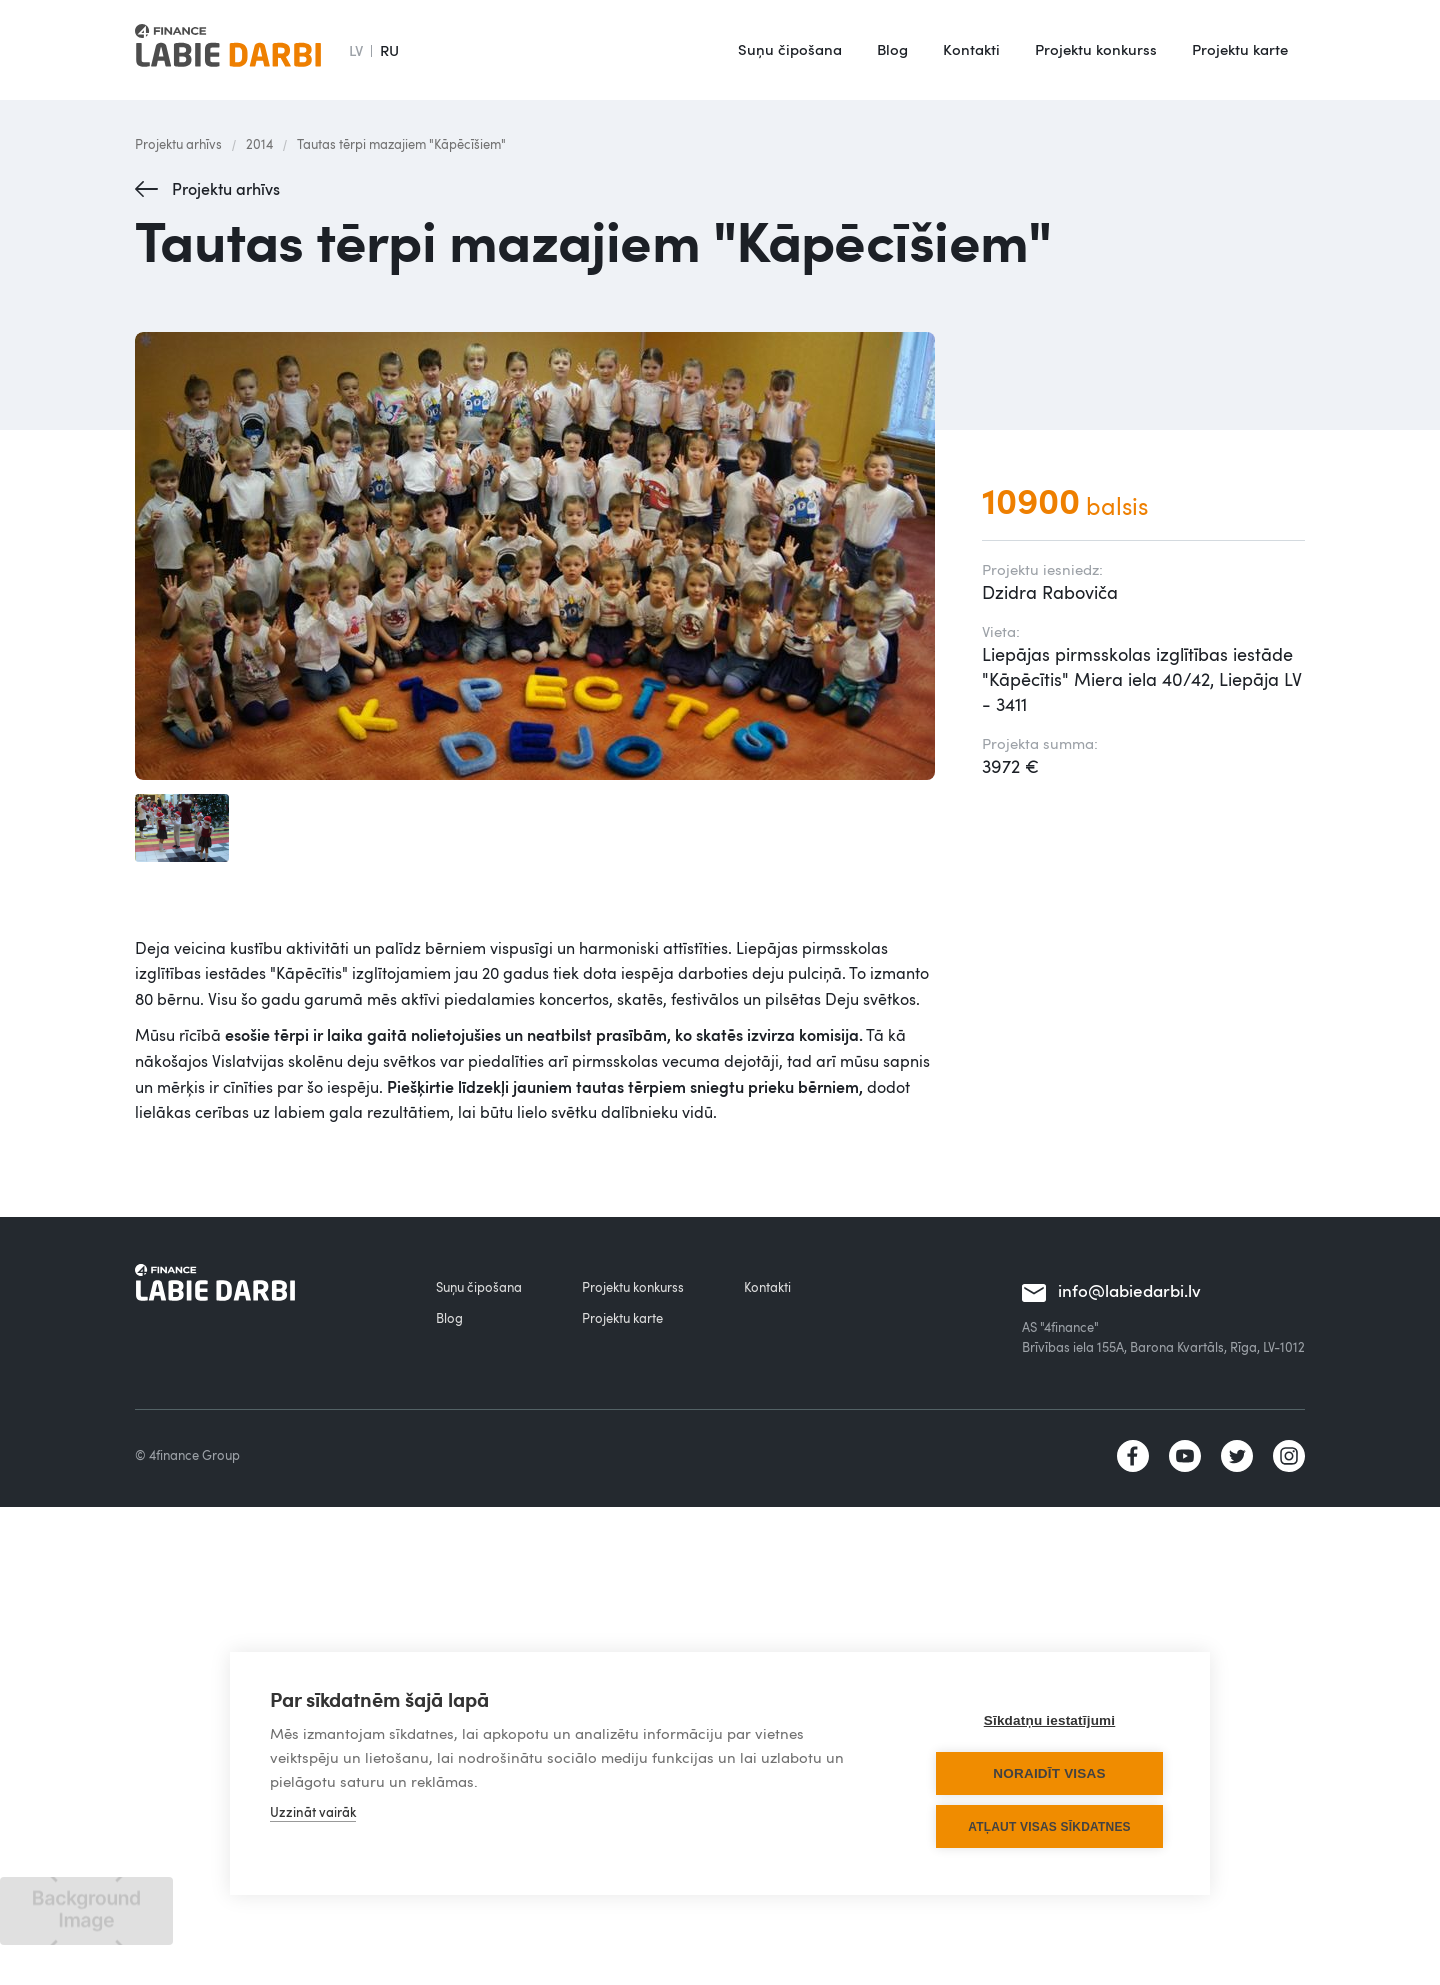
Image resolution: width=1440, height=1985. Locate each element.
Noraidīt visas (1049, 1773)
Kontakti (971, 49)
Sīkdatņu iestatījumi (1050, 1720)
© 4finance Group (187, 1455)
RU (389, 50)
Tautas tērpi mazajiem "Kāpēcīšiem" (401, 144)
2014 (259, 144)
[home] (228, 50)
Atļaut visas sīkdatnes (1049, 1827)
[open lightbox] (538, 556)
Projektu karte (1240, 49)
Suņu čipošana (790, 49)
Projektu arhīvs (178, 144)
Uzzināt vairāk (313, 1812)
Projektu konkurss (1096, 49)
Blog (892, 49)
